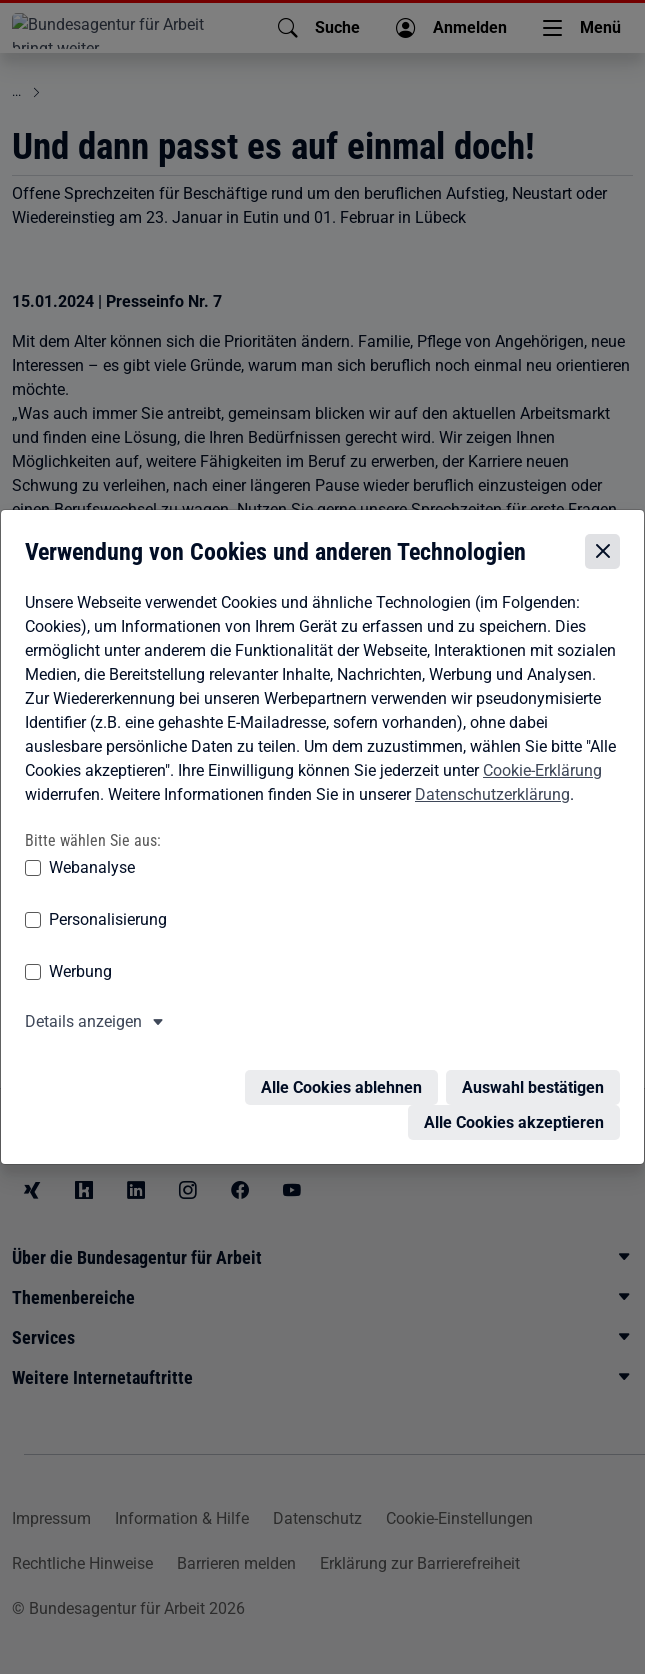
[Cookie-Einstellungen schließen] (602, 554)
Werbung (80, 973)
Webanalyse (92, 869)
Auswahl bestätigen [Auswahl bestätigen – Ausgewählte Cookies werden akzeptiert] (533, 1077)
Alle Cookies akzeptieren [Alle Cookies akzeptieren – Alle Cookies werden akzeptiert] (514, 1112)
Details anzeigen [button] (83, 1023)
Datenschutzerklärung (492, 796)
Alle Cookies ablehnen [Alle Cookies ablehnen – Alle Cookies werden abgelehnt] (341, 1077)
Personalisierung (108, 921)
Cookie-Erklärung (542, 772)
